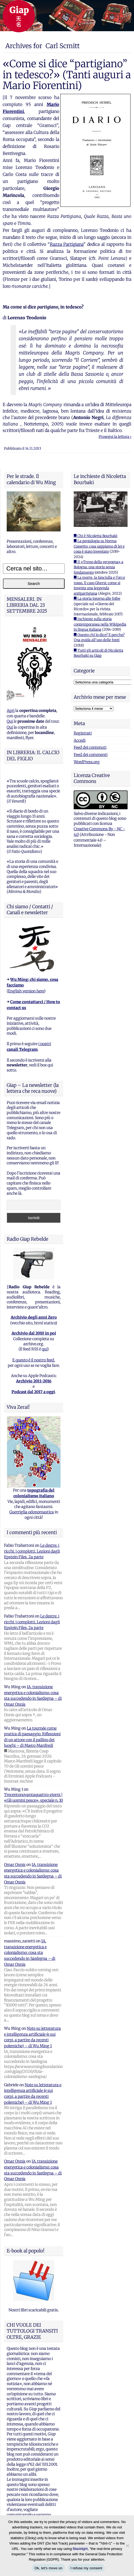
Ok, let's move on (48, 2568)
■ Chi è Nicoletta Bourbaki (95, 536)
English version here (26, 991)
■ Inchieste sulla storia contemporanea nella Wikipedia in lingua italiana (100, 624)
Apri (10, 710)
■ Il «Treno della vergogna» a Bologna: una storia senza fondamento (98, 567)
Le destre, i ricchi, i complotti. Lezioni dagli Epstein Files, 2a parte (32, 1551)
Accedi (79, 740)
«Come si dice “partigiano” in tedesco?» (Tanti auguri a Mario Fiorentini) (67, 75)
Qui (10, 721)
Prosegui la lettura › (115, 436)
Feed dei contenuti (90, 747)
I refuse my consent (86, 2568)
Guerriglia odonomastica (31, 1512)
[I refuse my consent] (127, 2545)
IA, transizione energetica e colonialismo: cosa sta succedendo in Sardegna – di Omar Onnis (29, 1953)
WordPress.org (87, 762)
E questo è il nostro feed (33, 1360)
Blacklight (80, 2549)
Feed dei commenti (90, 754)
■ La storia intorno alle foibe (97, 598)
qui (44, 1349)
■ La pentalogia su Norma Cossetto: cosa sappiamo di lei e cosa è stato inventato (99, 546)
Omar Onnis (14, 1864)
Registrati (83, 733)
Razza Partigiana (67, 244)
